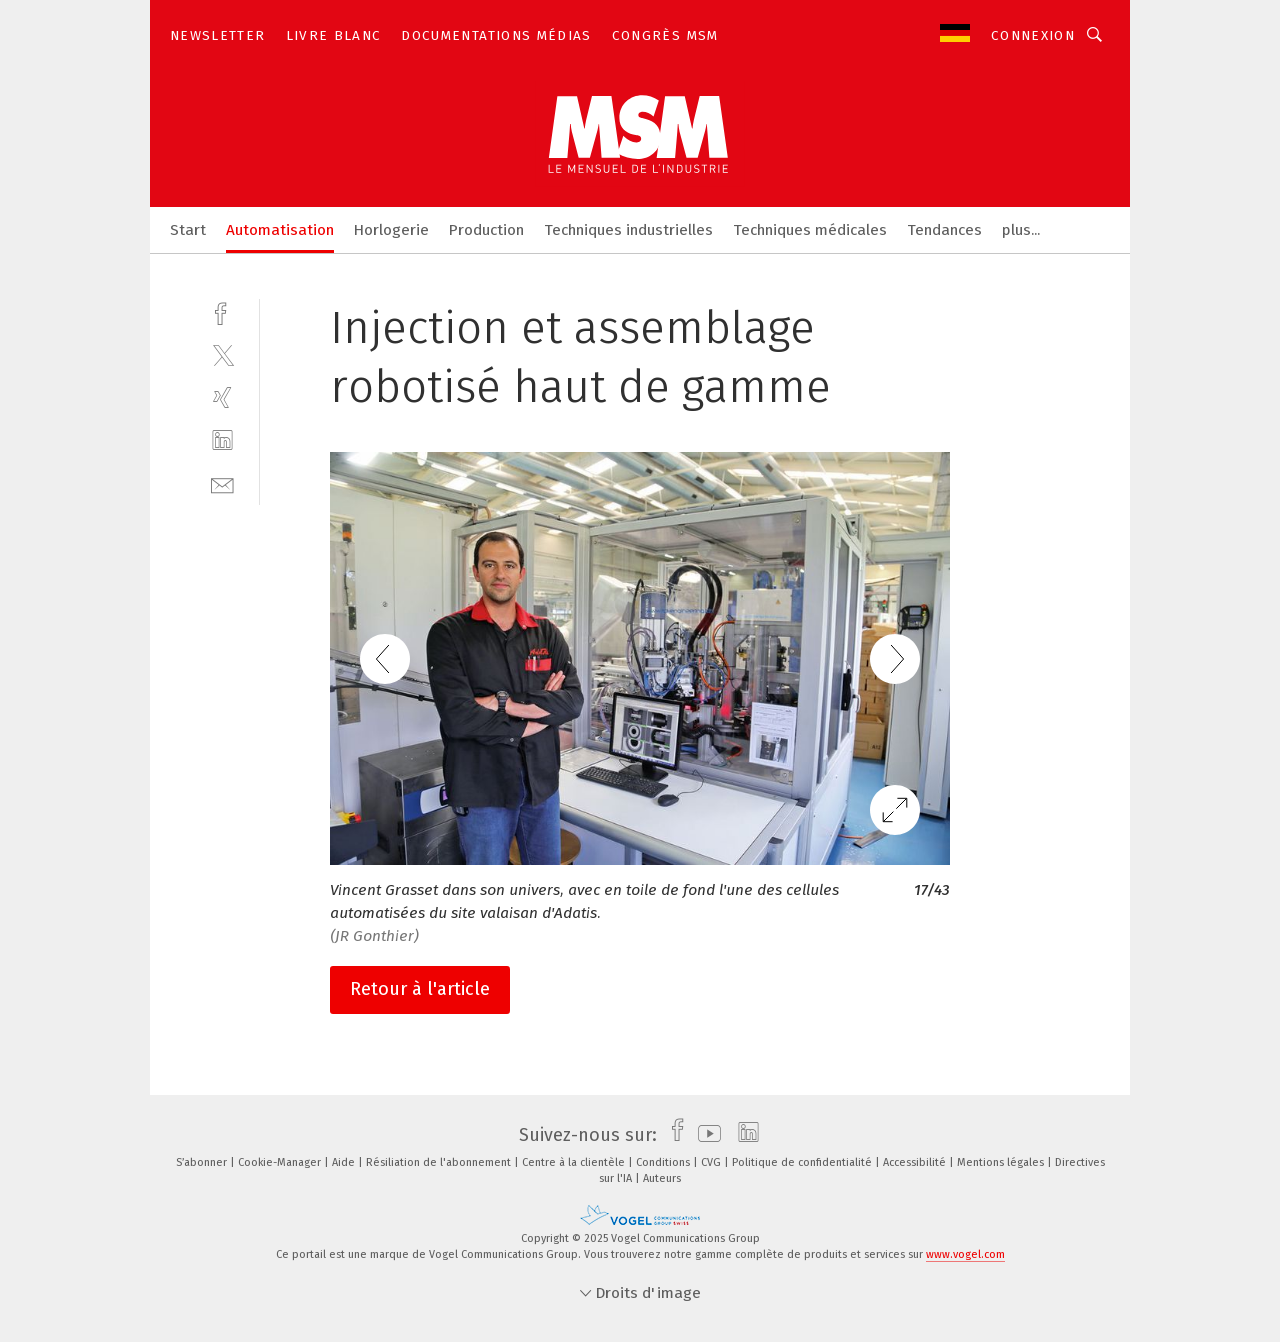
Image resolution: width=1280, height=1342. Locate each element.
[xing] (222, 397)
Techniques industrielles (628, 230)
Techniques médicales (810, 230)
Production (486, 230)
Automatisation (280, 230)
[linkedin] (222, 440)
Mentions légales (1002, 1162)
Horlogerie (391, 230)
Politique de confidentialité (803, 1162)
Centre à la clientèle (575, 1162)
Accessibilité (916, 1162)
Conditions (664, 1162)
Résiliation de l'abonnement (440, 1162)
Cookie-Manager (281, 1162)
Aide (345, 1162)
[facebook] (222, 311)
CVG (712, 1162)
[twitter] (222, 354)
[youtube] (704, 1135)
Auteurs (662, 1178)
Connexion (1033, 35)
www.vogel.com (965, 1254)
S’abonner (203, 1162)
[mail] (222, 483)
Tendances (944, 230)
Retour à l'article (420, 989)
